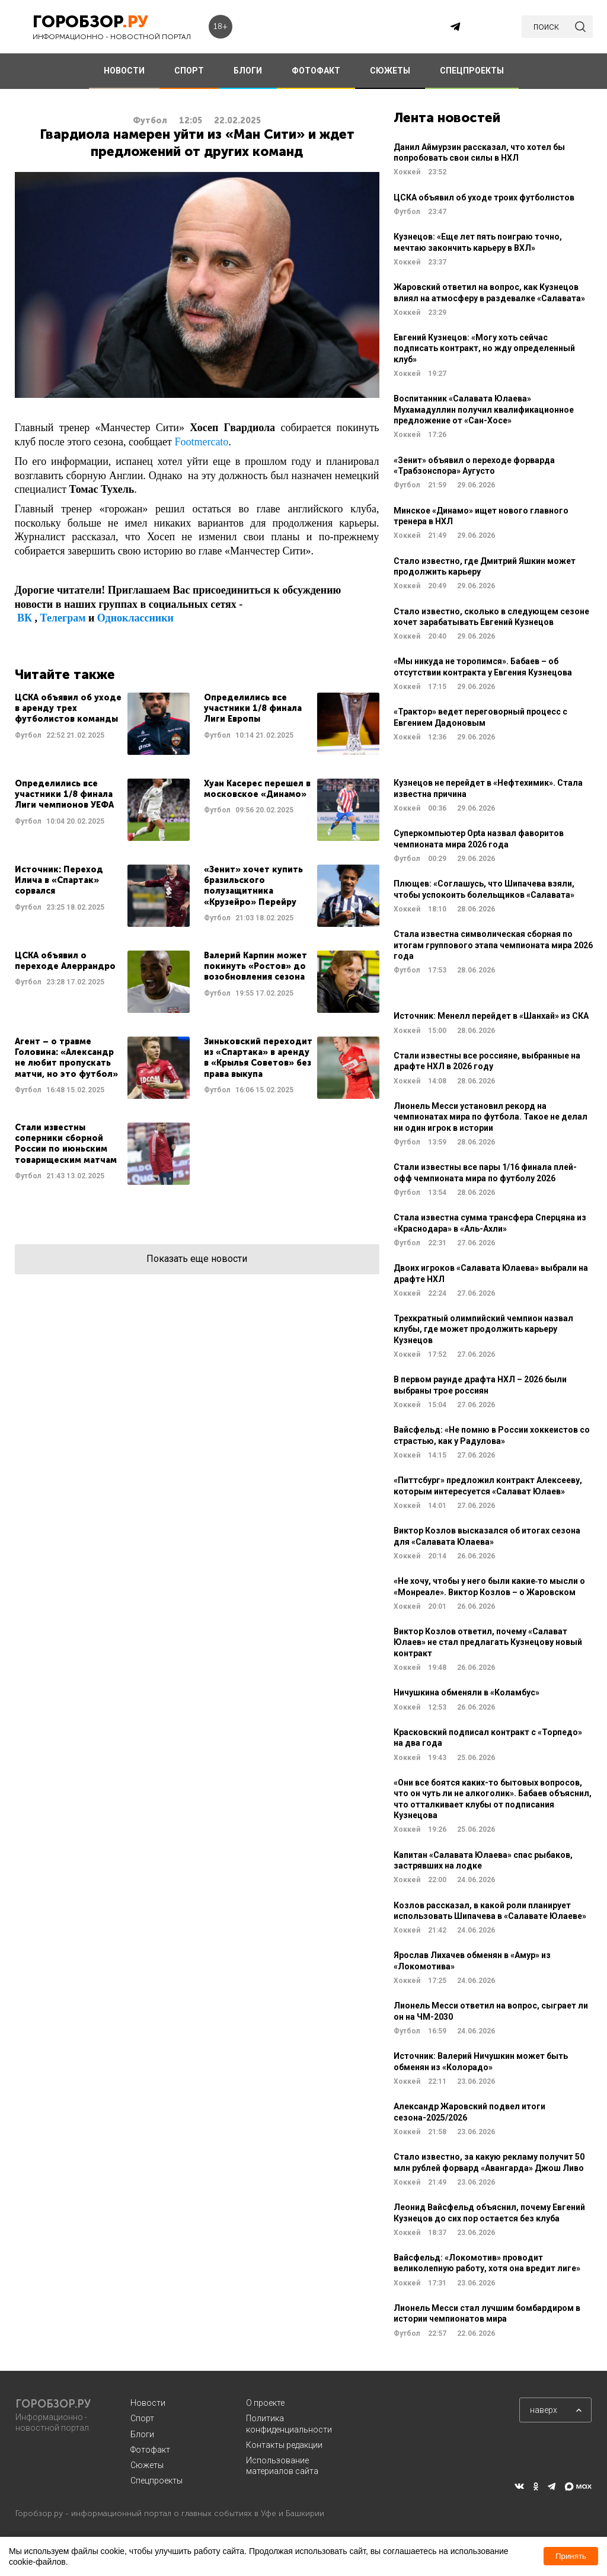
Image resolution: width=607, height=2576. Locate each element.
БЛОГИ (248, 70)
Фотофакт (150, 2449)
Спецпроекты (156, 2480)
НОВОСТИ (124, 70)
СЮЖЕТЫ (390, 70)
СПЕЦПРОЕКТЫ (472, 70)
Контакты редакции (284, 2445)
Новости (147, 2403)
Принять (570, 2556)
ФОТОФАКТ (316, 70)
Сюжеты (147, 2465)
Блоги (142, 2434)
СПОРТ (189, 70)
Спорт (142, 2418)
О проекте (265, 2403)
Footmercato (201, 442)
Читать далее (102, 724)
